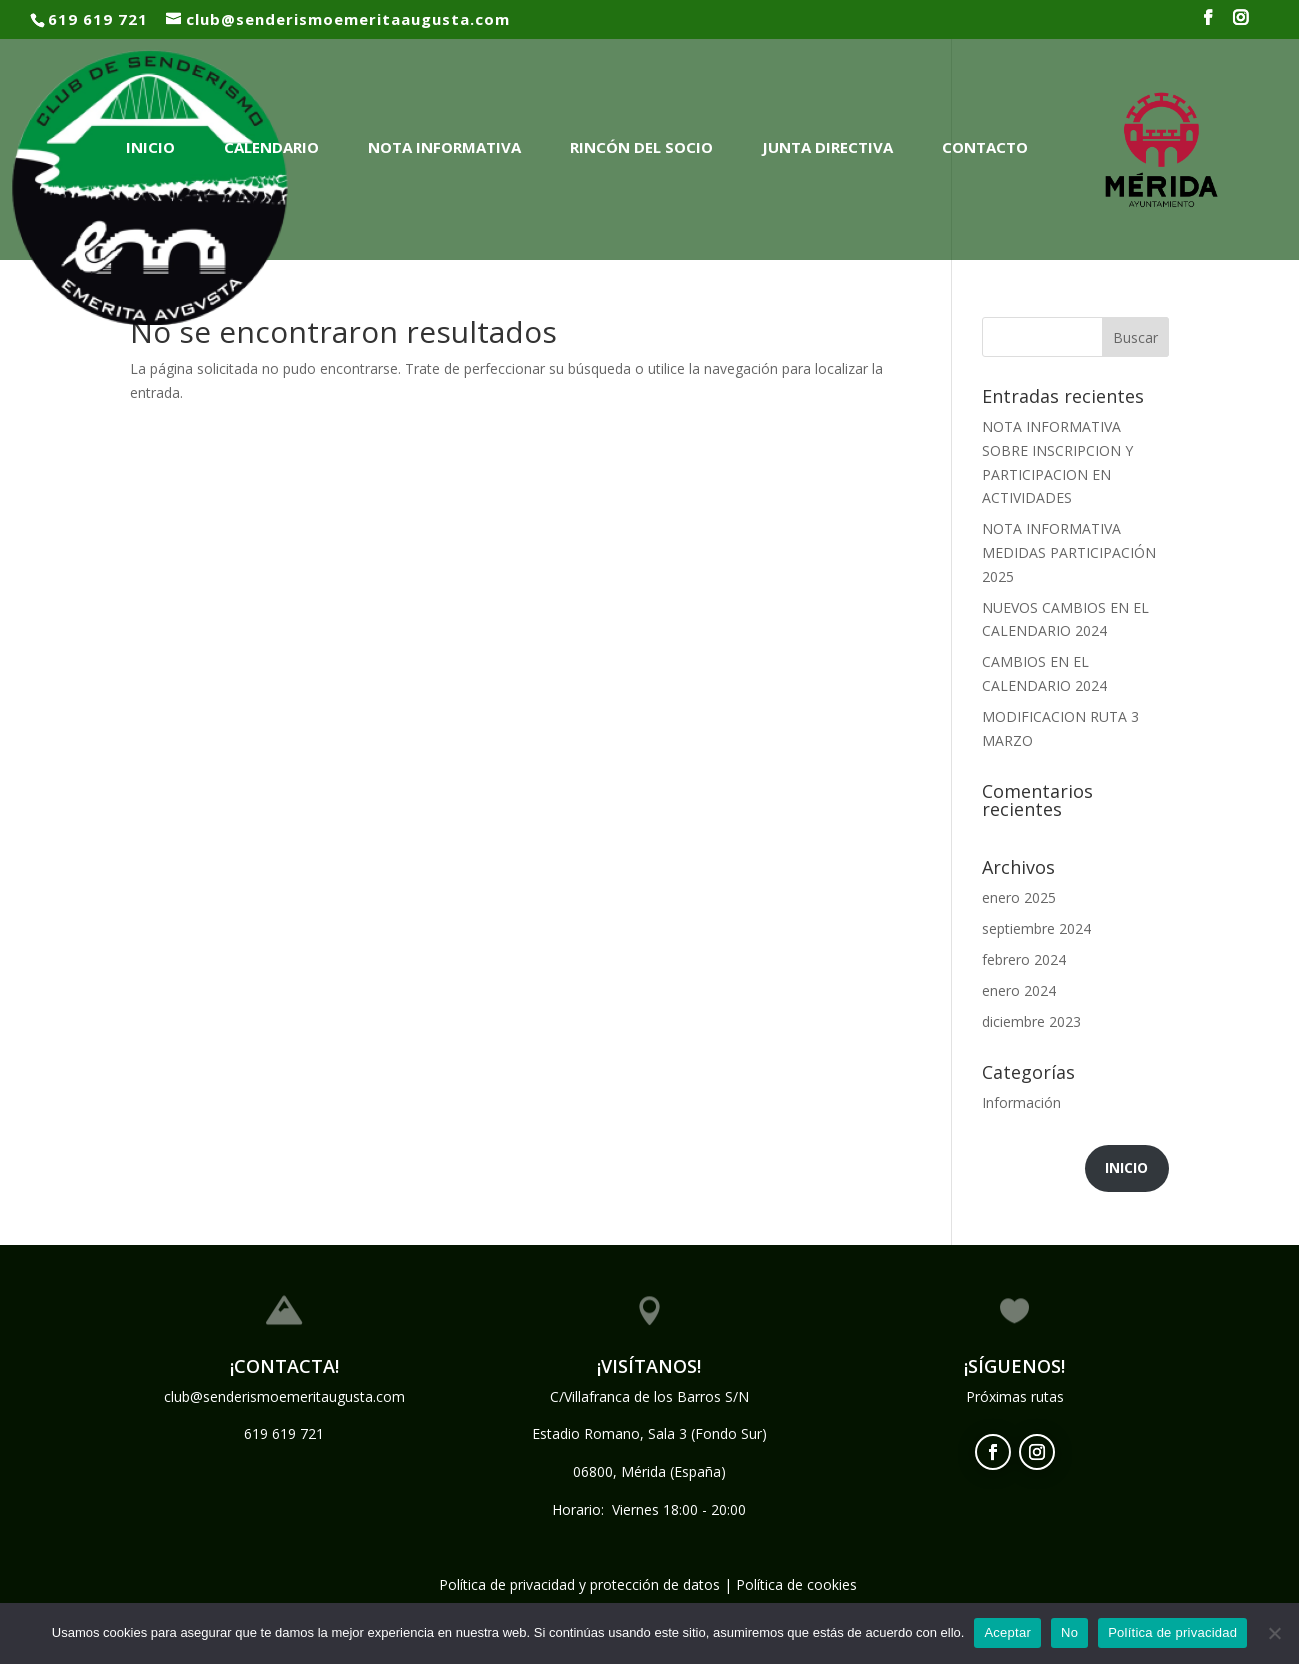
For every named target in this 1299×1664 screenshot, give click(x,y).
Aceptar (1007, 1632)
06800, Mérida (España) (649, 1471)
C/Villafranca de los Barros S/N (649, 1396)
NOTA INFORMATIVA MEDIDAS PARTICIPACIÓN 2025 (1069, 552)
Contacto (985, 147)
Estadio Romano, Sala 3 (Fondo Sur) (649, 1433)
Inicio (150, 147)
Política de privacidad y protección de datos (579, 1584)
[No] (1274, 1633)
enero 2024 (1019, 990)
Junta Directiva (827, 147)
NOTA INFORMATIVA (444, 147)
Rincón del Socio (641, 147)
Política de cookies (796, 1584)
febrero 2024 (1024, 959)
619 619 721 (284, 1433)
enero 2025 (1019, 897)
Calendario (271, 147)
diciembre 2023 (1031, 1021)
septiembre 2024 (1036, 928)
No (1069, 1632)
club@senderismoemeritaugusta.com (284, 1396)
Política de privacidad (1172, 1632)
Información (1021, 1102)
